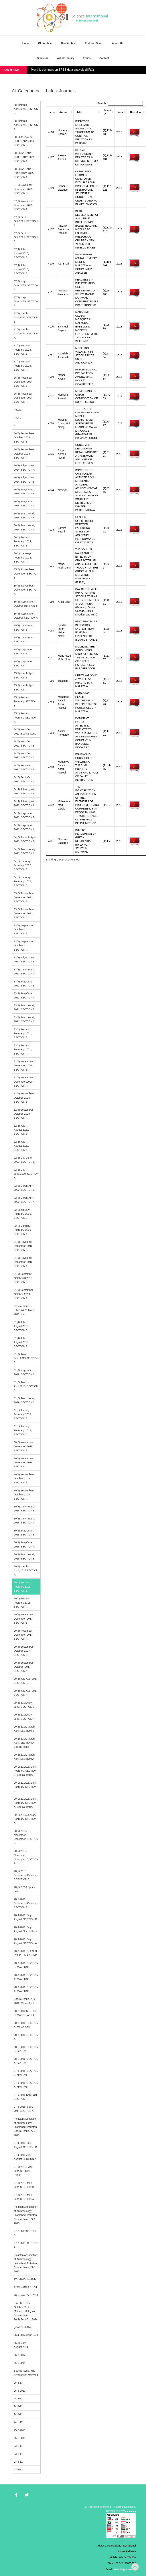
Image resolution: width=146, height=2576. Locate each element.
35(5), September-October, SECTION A (26, 615)
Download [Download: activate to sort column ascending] (136, 112)
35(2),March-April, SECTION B (24, 675)
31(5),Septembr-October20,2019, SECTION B (23, 1278)
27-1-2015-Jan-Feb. (25, 2279)
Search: (120, 103)
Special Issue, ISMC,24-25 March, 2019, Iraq (25, 1310)
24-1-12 (18, 2422)
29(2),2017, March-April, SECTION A (24, 1756)
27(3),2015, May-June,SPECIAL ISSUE (23, 2171)
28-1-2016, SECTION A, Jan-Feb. (26, 2060)
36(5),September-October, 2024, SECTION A (24, 453)
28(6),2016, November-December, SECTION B (26, 1837)
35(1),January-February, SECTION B (25, 701)
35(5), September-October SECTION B (25, 603)
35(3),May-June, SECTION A (23, 663)
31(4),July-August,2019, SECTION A (21, 1342)
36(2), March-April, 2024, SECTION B (24, 515)
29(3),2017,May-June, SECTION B (24, 1704)
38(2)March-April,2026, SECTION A (26, 125)
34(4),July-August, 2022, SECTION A (24, 803)
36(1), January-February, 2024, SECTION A (23, 557)
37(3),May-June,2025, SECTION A (26, 285)
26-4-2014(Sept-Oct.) (26, 2335)
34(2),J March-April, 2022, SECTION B (25, 839)
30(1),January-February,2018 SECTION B (22, 1586)
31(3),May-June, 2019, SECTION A (24, 1372)
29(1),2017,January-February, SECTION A (25, 1819)
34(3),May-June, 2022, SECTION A (24, 827)
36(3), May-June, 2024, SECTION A (24, 503)
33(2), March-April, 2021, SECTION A (24, 1019)
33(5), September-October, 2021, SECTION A (24, 945)
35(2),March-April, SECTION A (24, 687)
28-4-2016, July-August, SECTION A (25, 1941)
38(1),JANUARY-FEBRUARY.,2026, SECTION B (24, 141)
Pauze (17, 409)
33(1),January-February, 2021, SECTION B (23, 1033)
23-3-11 (18, 2461)
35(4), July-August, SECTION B (24, 627)
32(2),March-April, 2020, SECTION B (24, 1187)
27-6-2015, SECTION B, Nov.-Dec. (26, 2072)
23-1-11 (18, 2445)
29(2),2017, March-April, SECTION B (24, 1728)
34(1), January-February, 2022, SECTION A (23, 881)
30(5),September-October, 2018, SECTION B (24, 1478)
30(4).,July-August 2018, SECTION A (24, 1520)
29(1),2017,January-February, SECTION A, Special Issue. (25, 1802)
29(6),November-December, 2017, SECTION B (23, 1618)
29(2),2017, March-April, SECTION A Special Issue (24, 1742)
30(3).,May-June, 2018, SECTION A (24, 1544)
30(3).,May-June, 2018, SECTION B (24, 1532)
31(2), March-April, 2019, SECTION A (24, 1400)
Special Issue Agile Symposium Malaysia (26, 2372)
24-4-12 (18, 2398)
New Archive (68, 43)
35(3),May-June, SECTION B (23, 651)
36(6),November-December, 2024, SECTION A (23, 397)
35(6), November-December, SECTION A (26, 589)
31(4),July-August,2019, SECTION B (21, 1326)
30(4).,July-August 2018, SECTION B (24, 1508)
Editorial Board (94, 43)
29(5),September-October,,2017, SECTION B (24, 1650)
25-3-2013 (19, 2390)
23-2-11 (18, 2453)
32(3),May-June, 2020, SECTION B (24, 1159)
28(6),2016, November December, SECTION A (26, 1857)
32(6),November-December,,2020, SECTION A (23, 1081)
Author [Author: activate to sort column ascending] (63, 112)
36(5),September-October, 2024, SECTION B (24, 437)
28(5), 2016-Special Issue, (25, 1889)
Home (25, 43)
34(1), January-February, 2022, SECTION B (23, 865)
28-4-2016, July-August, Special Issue (26, 1929)
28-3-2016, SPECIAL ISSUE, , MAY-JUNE (26, 1953)
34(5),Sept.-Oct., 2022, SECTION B (24, 767)
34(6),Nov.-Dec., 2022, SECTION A (24, 755)
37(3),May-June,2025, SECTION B (26, 301)
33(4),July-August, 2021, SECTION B (24, 959)
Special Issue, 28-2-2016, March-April (25, 2000)
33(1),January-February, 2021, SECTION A (23, 1049)
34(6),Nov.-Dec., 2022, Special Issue (25, 731)
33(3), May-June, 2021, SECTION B (24, 983)
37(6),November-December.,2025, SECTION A (23, 205)
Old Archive (45, 43)
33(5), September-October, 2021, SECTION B (24, 929)
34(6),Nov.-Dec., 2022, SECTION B (24, 743)
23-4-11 (18, 2469)
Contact (104, 58)
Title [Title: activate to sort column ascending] (79, 112)
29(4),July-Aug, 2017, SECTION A (26, 1692)
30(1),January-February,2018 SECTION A (22, 1602)
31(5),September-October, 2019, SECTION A (24, 1294)
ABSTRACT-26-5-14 (25, 2287)
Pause (17, 417)
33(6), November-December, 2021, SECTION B (24, 897)
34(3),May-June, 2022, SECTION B (24, 815)
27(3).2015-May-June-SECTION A (24, 2197)
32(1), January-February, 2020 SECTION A (22, 1229)
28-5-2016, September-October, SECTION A (25, 1903)
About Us (117, 43)
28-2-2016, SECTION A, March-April (26, 2025)
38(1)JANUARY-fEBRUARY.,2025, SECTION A (24, 173)
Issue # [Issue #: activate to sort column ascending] (107, 112)
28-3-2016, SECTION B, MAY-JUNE (26, 1965)
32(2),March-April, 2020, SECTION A (24, 1199)
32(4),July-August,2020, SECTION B (21, 1129)
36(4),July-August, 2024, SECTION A (24, 467)
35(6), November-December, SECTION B (26, 573)
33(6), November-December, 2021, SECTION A (24, 913)
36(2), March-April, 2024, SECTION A (24, 527)
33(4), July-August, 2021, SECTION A (24, 971)
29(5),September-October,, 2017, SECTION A (24, 1666)
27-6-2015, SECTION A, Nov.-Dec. (26, 2084)
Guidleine (42, 58)
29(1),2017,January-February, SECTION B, (25, 1786)
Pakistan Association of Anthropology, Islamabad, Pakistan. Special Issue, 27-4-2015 (26, 2127)
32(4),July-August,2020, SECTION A (21, 1145)
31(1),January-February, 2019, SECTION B (23, 1414)
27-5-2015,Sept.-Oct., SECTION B (26, 2096)
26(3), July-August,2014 (21, 2345)
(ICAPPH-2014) (22, 2327)
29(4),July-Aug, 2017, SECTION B (26, 1680)
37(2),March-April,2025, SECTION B (26, 317)
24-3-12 (18, 2406)
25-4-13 (18, 2382)
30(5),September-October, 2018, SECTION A (24, 1494)
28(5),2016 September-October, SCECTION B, (25, 1875)
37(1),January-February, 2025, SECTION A (23, 365)
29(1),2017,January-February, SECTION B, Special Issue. (25, 1770)
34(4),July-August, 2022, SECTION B (24, 791)
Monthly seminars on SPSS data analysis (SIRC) (62, 69)
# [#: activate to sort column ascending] (50, 112)
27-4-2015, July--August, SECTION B (25, 2144)
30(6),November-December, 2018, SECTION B (23, 1446)
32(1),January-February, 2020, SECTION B (23, 1213)
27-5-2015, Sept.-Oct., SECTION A (24, 2108)
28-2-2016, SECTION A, (26, 2037)
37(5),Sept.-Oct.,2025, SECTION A (26, 221)
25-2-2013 (19, 2430)
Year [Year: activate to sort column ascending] (120, 112)
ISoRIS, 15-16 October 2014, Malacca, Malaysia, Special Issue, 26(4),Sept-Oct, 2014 (26, 2311)
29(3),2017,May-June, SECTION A (24, 1716)
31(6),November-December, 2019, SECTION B (23, 1246)
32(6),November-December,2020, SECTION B (23, 1065)
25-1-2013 (19, 2438)
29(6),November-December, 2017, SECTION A (23, 1634)
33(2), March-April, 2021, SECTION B (24, 1007)
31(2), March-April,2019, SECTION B (26, 1386)
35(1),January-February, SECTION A (25, 717)
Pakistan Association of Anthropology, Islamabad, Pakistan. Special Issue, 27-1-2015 (26, 2263)
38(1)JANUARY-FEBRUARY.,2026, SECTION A (24, 157)
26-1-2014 (19, 2362)
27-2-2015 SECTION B (26, 2233)
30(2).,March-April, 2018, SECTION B (24, 1556)
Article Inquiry (65, 58)
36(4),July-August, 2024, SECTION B (24, 479)
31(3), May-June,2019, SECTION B (26, 1358)
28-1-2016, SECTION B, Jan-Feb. (26, 2049)
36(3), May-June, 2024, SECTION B (24, 491)
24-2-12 (18, 2414)
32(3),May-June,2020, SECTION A (26, 1173)
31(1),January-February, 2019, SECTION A (23, 1430)
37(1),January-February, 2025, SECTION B (23, 349)
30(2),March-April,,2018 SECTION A (26, 1570)
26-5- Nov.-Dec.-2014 (26, 2295)
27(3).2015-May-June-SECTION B (24, 2185)
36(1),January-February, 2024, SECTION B (23, 541)
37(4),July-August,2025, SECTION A (21, 269)
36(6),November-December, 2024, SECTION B (23, 381)
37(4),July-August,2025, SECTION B (21, 253)
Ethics (87, 58)
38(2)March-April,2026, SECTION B (26, 109)
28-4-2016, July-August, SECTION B (25, 1917)
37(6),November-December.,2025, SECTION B (23, 189)
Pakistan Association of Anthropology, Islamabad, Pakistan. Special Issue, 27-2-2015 (26, 2215)
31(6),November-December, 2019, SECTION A (23, 1262)
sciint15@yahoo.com (125, 2569)
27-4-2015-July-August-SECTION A (25, 2156)
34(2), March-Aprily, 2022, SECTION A (25, 851)
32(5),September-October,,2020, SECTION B (24, 1097)
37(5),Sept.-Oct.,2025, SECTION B (26, 237)
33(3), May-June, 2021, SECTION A (24, 995)
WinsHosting (129, 2511)
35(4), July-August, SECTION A (24, 639)
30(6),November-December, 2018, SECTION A (23, 1462)
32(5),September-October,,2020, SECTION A (24, 1113)
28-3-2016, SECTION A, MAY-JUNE (26, 1977)
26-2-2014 (19, 2355)
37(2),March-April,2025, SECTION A (26, 333)
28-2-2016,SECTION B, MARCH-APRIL (26, 2013)
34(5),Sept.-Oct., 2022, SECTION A (24, 779)
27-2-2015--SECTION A (26, 2245)
